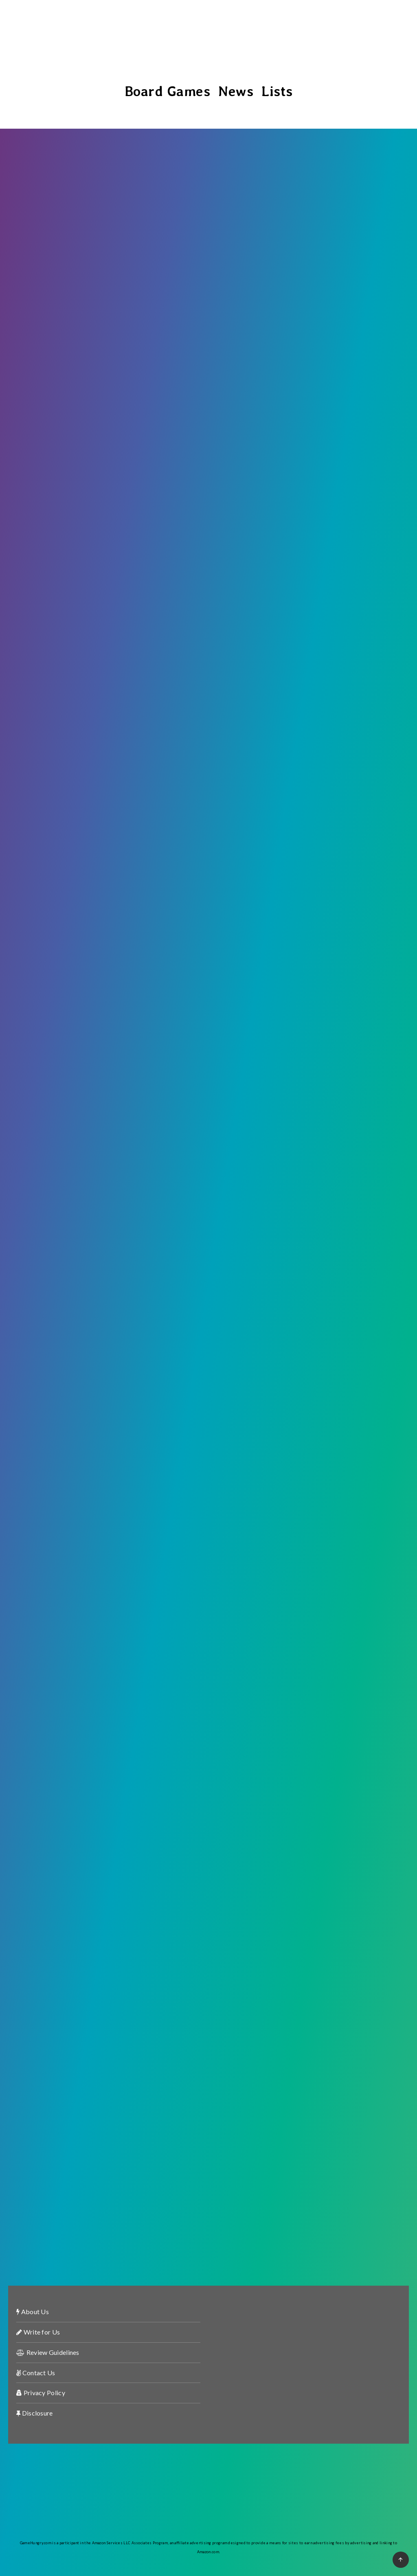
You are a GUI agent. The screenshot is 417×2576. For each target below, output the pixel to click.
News (235, 91)
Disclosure (34, 2413)
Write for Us (38, 2332)
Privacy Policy (40, 2392)
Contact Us (35, 2372)
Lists (277, 91)
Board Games (168, 91)
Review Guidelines (47, 2352)
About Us (32, 2311)
